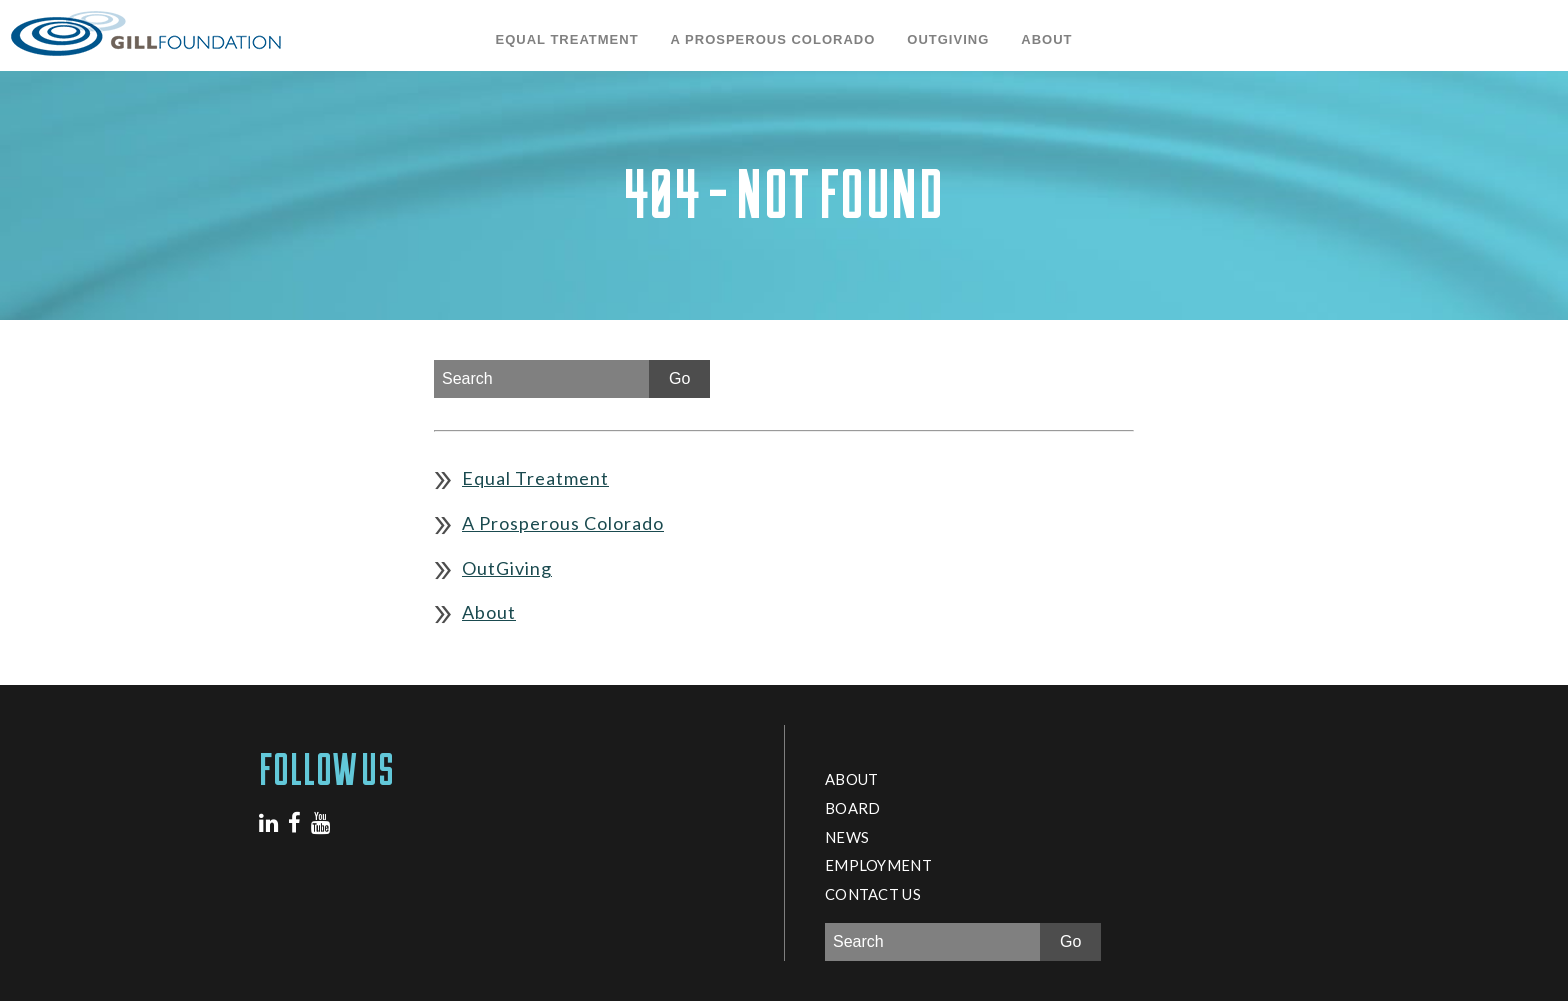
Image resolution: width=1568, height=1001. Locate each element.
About (1046, 39)
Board (852, 808)
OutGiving (948, 39)
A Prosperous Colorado (773, 39)
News (847, 837)
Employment (878, 865)
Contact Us (873, 894)
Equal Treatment (567, 39)
